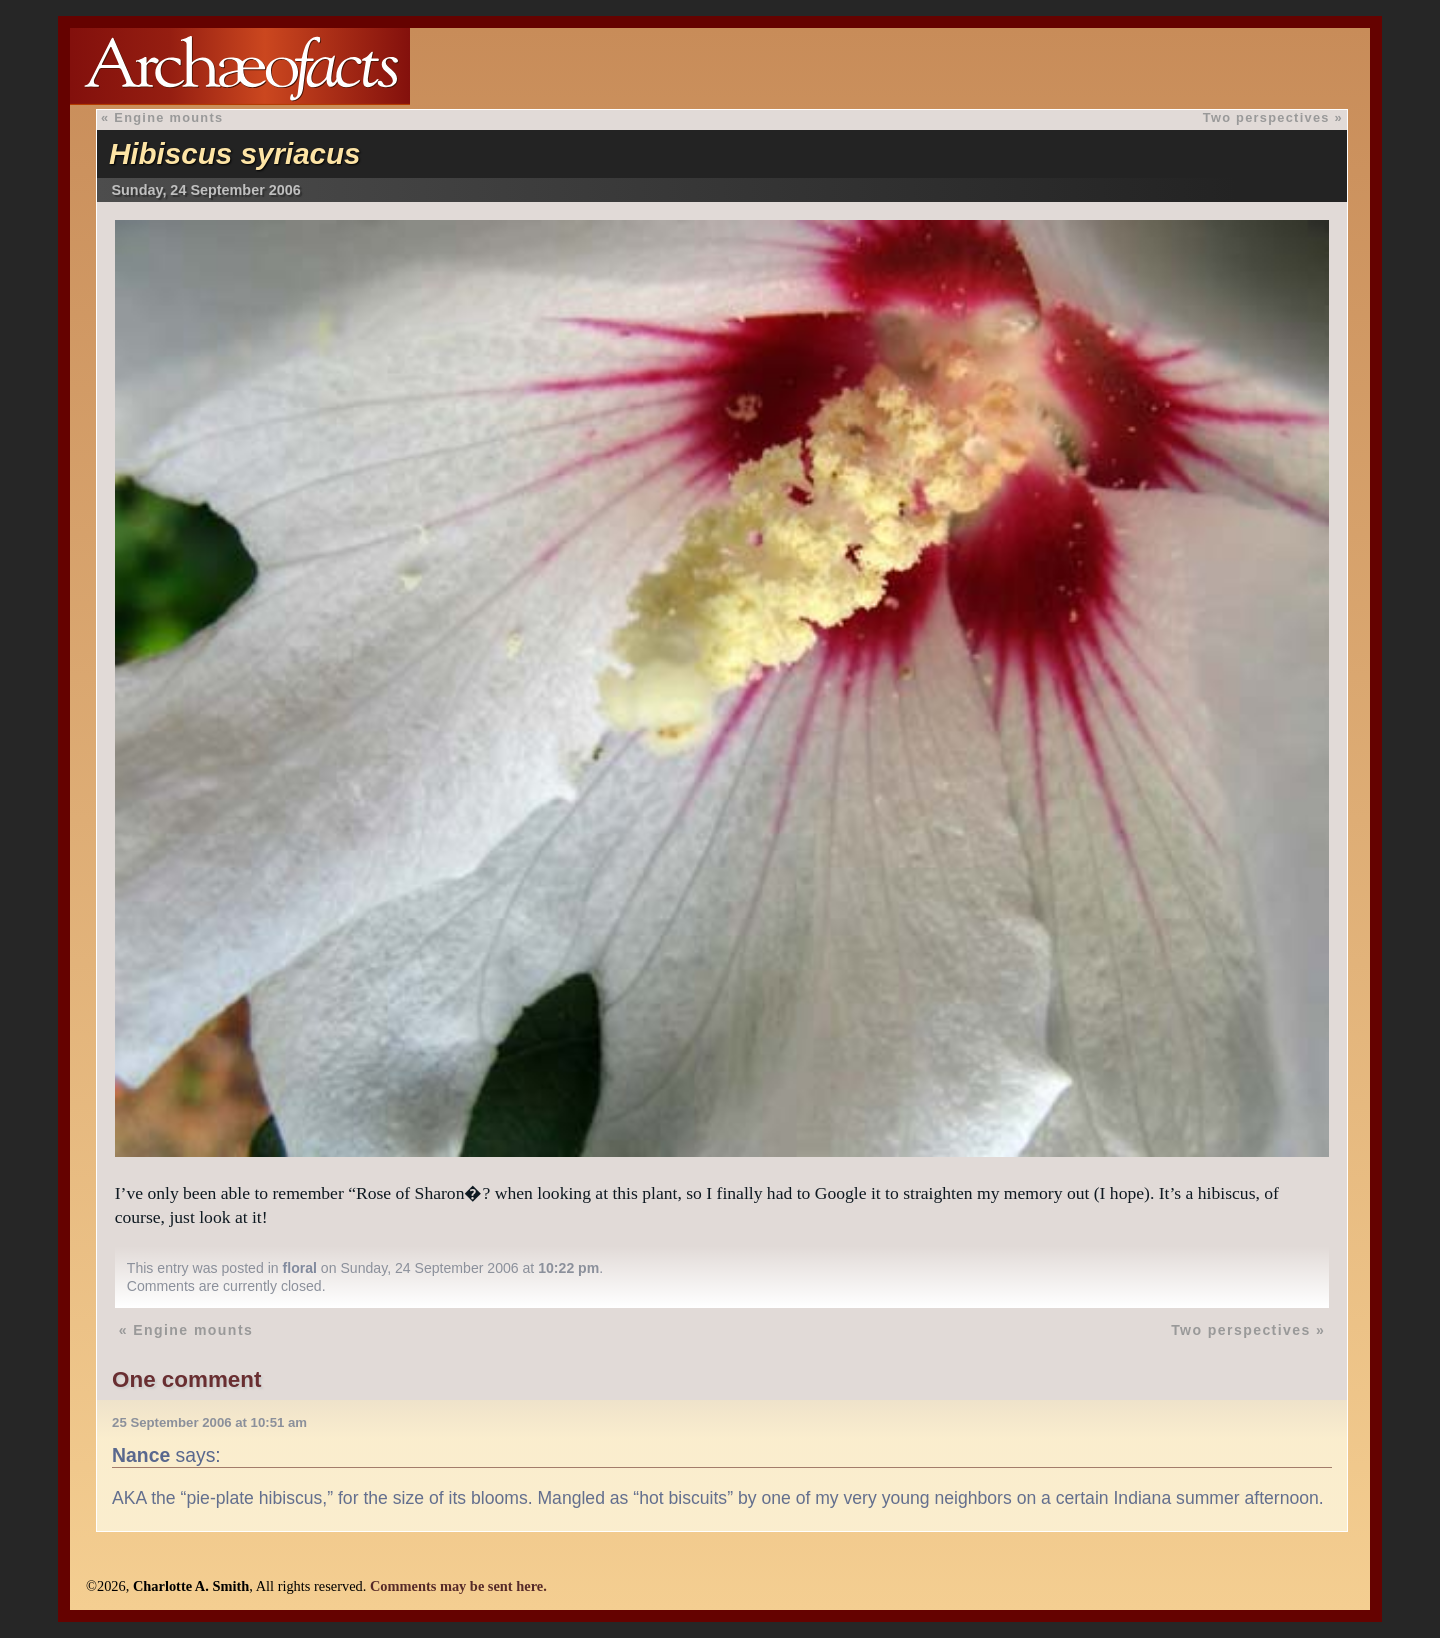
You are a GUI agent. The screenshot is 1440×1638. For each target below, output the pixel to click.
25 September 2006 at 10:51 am (209, 1422)
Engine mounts (168, 117)
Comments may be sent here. (458, 1586)
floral (300, 1268)
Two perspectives (1266, 117)
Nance (141, 1455)
